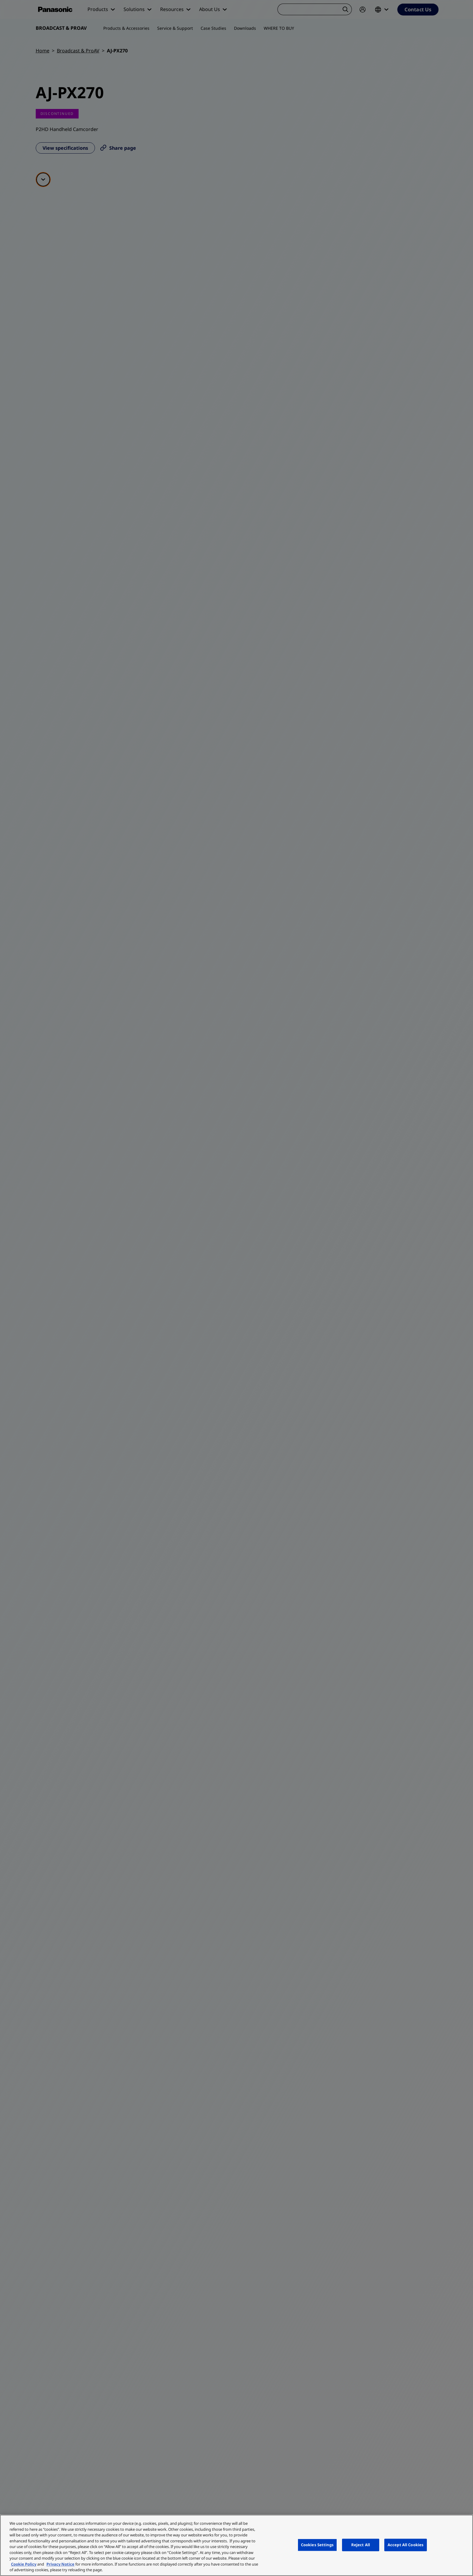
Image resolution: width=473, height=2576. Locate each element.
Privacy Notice (60, 2564)
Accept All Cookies (406, 2544)
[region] (236, 2545)
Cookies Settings (317, 2544)
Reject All (360, 2544)
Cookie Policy (23, 2564)
